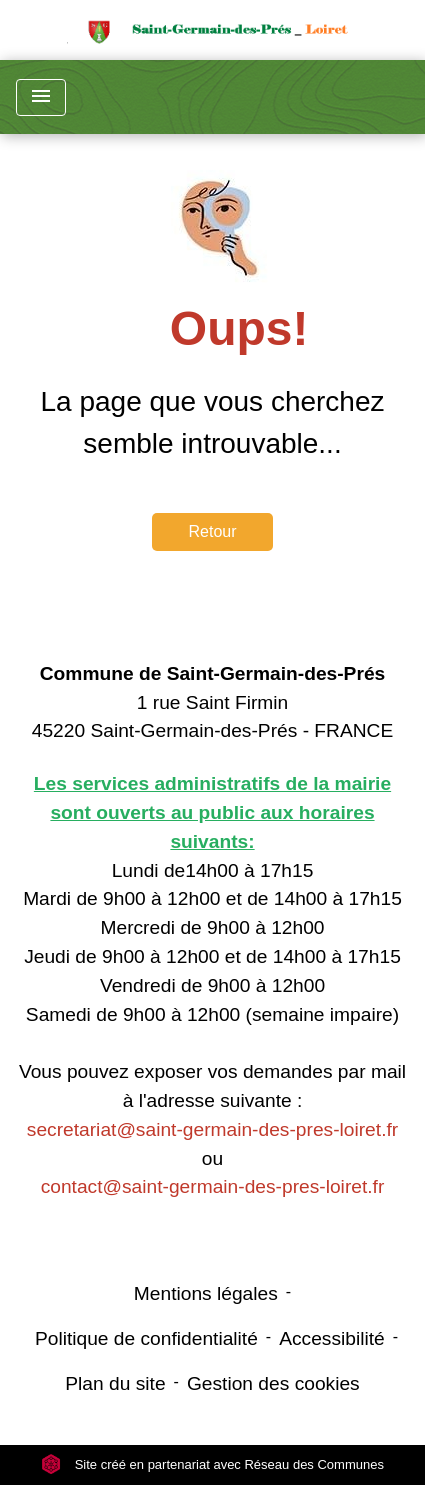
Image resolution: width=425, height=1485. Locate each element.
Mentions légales (206, 1293)
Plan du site (115, 1383)
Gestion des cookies (273, 1383)
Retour (212, 531)
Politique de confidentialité (146, 1338)
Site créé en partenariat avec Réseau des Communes (212, 1464)
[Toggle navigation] (41, 97)
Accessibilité (332, 1338)
